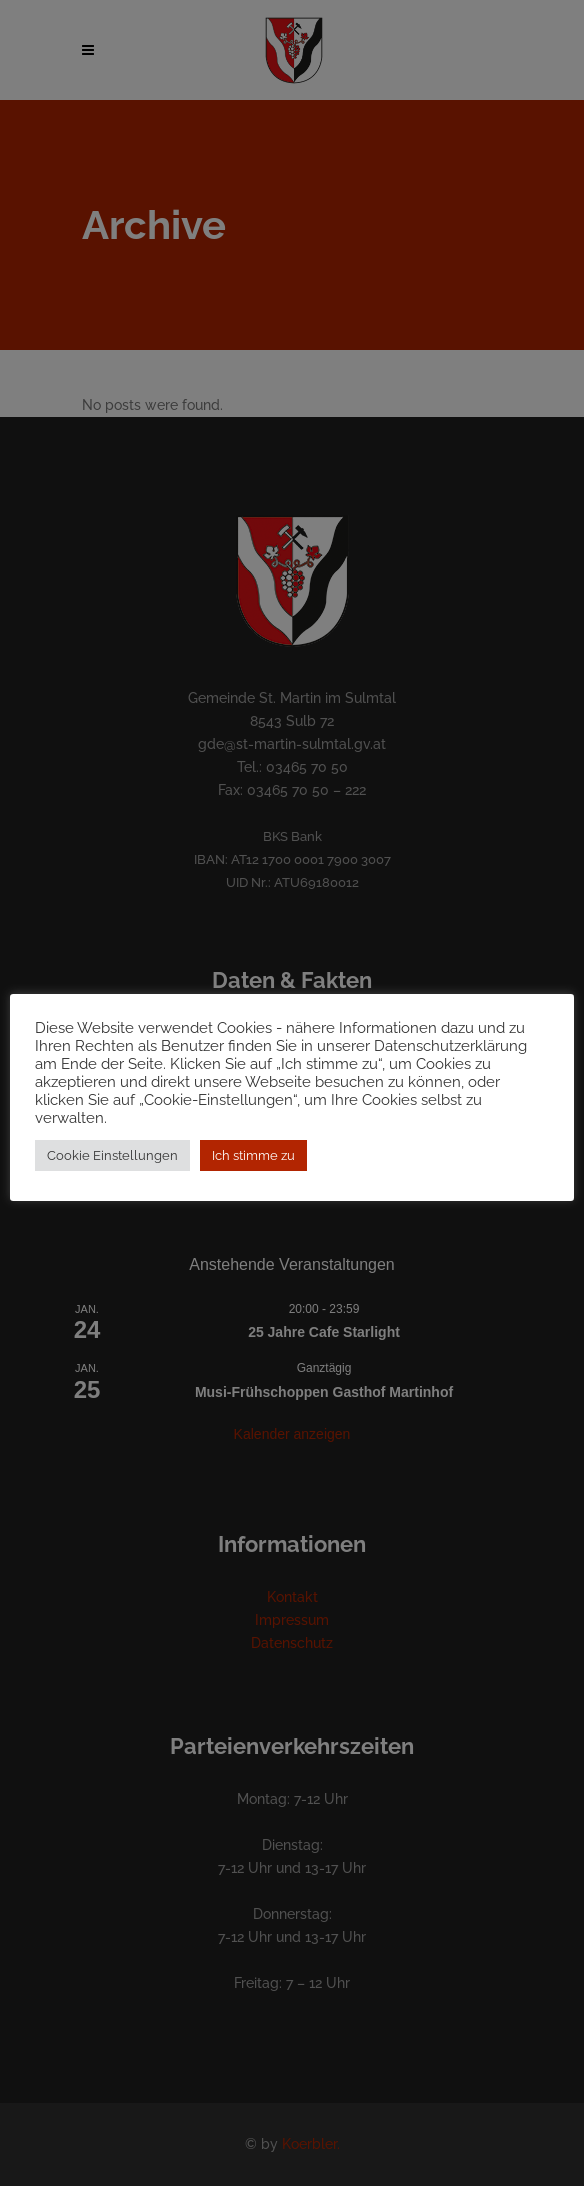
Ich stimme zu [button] (253, 1155)
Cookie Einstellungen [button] (112, 1155)
